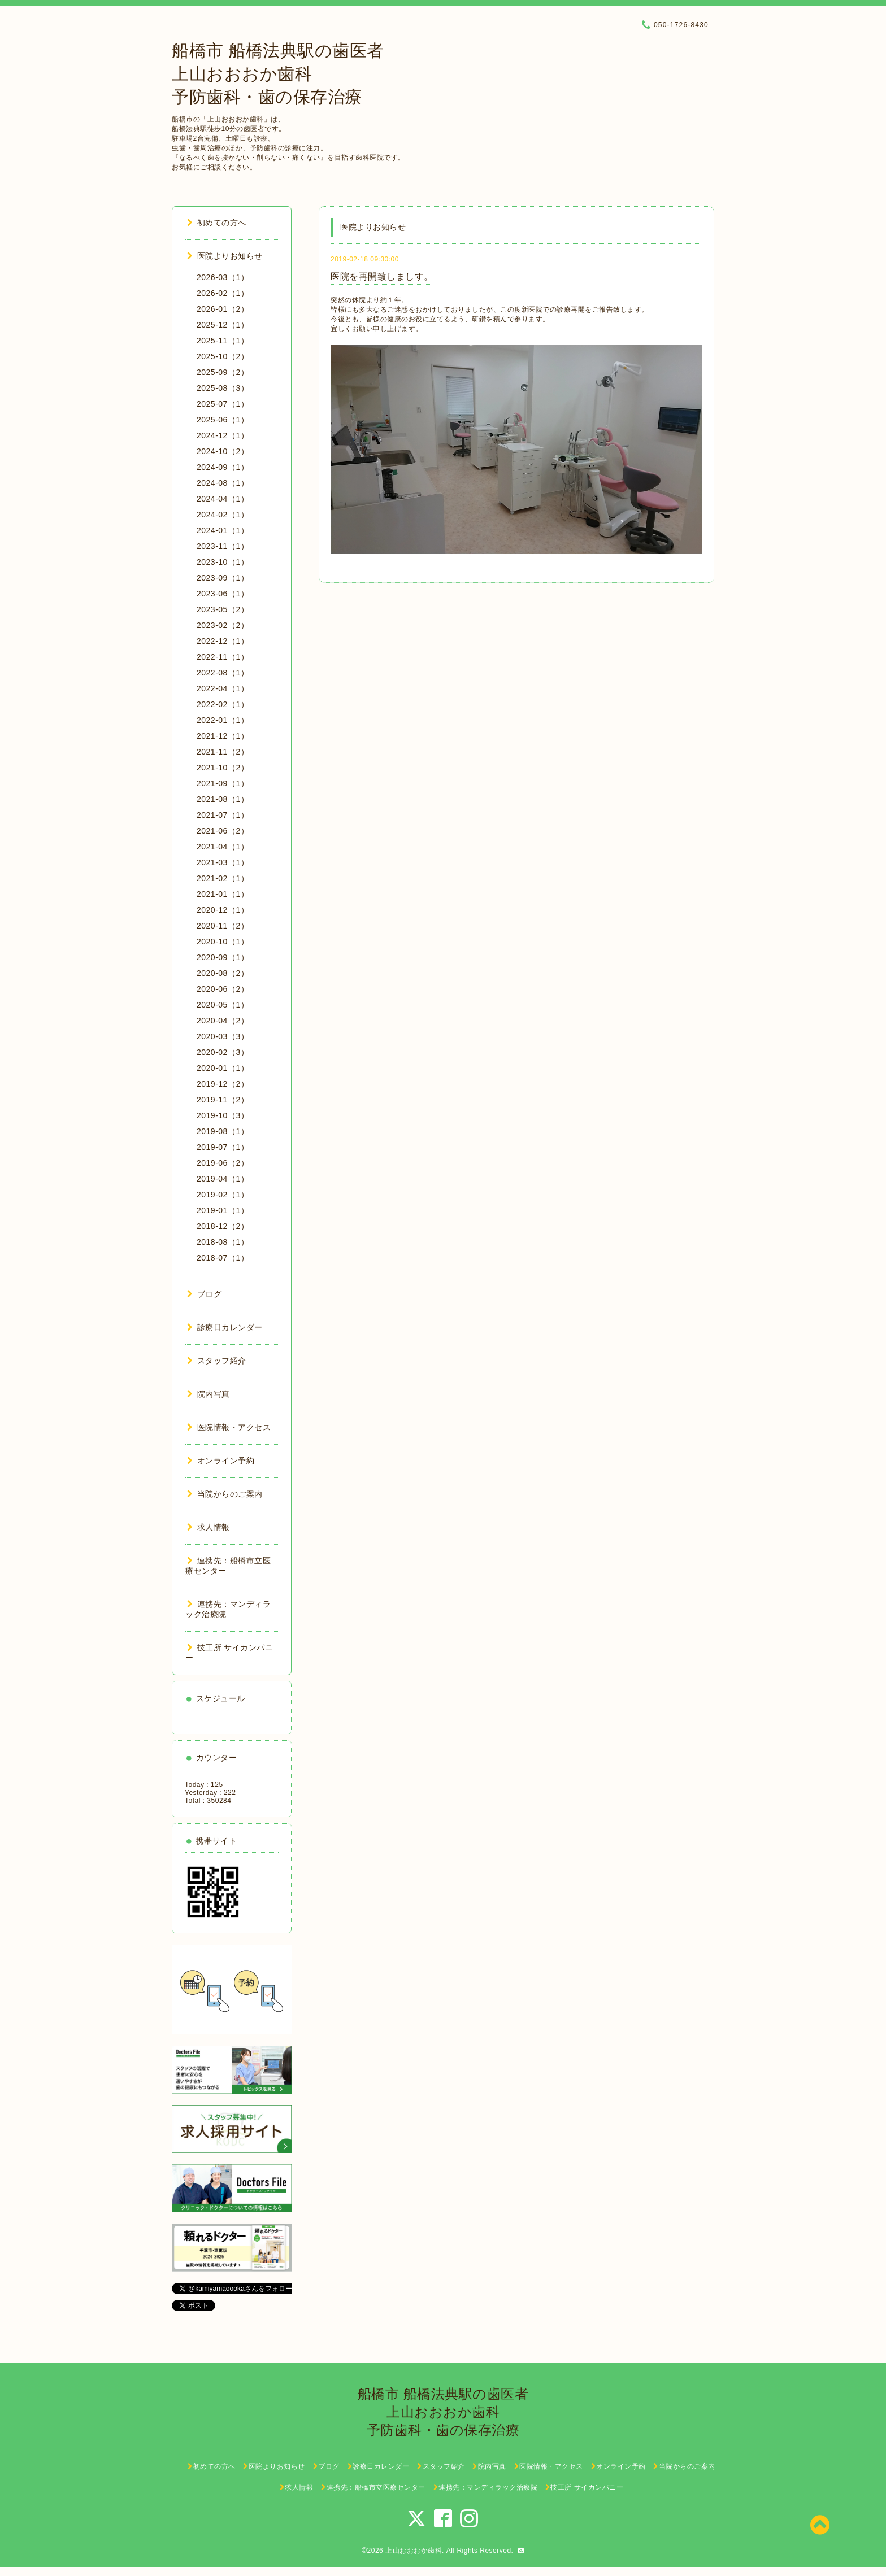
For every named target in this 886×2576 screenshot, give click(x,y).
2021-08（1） (223, 799)
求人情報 (208, 1527)
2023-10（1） (223, 561)
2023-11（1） (223, 546)
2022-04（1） (223, 688)
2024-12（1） (223, 435)
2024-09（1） (223, 467)
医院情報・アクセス (229, 1427)
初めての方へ (216, 222)
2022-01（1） (223, 720)
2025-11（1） (223, 340)
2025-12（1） (223, 324)
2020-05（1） (223, 1004)
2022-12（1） (223, 641)
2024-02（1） (223, 514)
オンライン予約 (220, 1460)
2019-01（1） (223, 1210)
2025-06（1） (223, 419)
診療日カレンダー (225, 1327)
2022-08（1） (223, 672)
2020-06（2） (223, 988)
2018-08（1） (223, 1241)
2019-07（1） (223, 1147)
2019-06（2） (223, 1162)
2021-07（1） (223, 815)
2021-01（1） (223, 894)
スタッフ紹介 (216, 1360)
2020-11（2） (223, 925)
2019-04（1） (223, 1178)
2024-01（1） (223, 530)
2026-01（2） (223, 308)
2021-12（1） (223, 735)
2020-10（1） (223, 941)
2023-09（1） (223, 577)
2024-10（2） (223, 451)
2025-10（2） (223, 356)
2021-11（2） (223, 751)
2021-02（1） (223, 878)
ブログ (204, 1293)
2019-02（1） (223, 1194)
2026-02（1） (223, 293)
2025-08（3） (223, 388)
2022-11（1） (223, 656)
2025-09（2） (223, 372)
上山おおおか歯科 (413, 2551)
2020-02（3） (223, 1052)
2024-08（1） (223, 482)
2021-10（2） (223, 767)
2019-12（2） (223, 1083)
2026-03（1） (223, 277)
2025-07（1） (223, 403)
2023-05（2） (223, 609)
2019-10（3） (223, 1115)
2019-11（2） (223, 1099)
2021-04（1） (223, 846)
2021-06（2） (223, 830)
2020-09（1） (223, 957)
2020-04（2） (223, 1020)
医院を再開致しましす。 (382, 276)
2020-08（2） (223, 973)
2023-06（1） (223, 593)
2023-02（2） (223, 625)
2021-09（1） (223, 783)
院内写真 (208, 1393)
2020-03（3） (223, 1036)
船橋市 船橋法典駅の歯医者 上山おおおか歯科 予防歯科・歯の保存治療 (278, 73)
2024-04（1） (223, 498)
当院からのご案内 (225, 1493)
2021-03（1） (223, 862)
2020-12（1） (223, 909)
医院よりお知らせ (225, 255)
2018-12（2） (223, 1226)
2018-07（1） (223, 1257)
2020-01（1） (223, 1068)
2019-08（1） (223, 1131)
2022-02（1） (223, 704)
